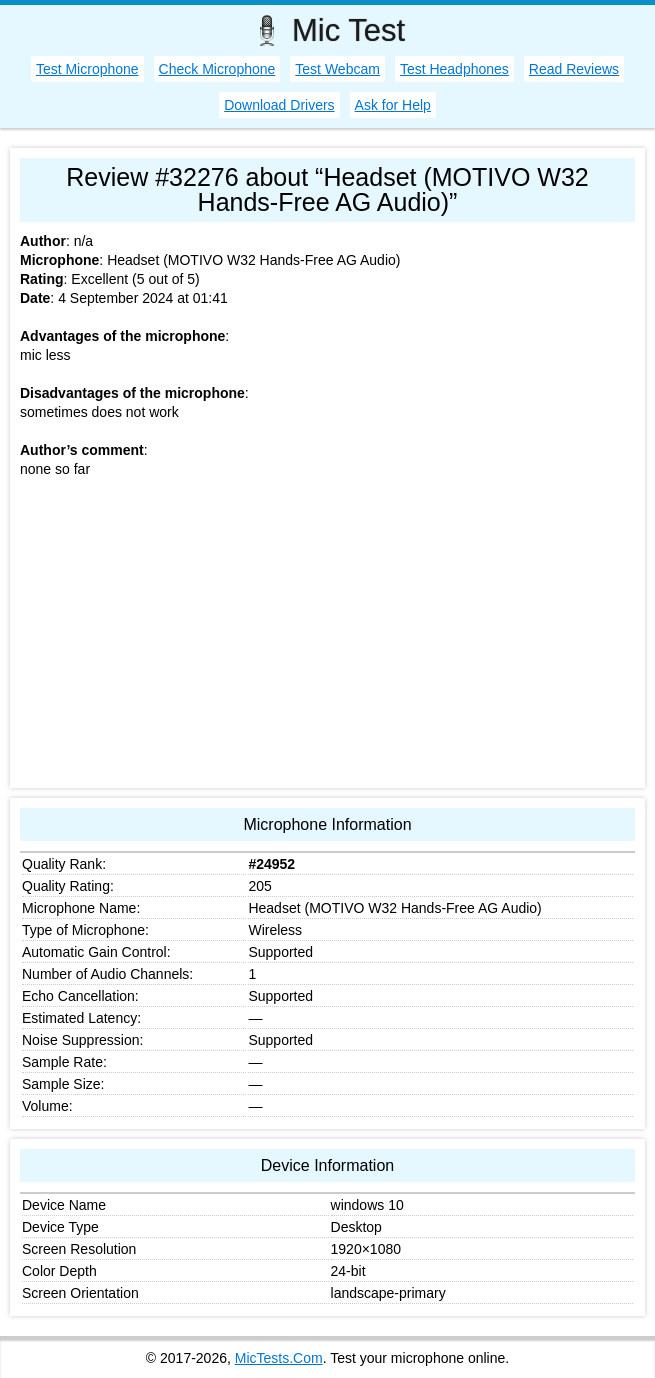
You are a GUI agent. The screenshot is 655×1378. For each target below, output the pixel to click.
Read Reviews (574, 69)
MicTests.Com (279, 1358)
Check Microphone (217, 69)
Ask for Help (393, 105)
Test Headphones (454, 69)
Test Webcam (337, 69)
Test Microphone (87, 69)
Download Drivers (279, 105)
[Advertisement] (327, 638)
